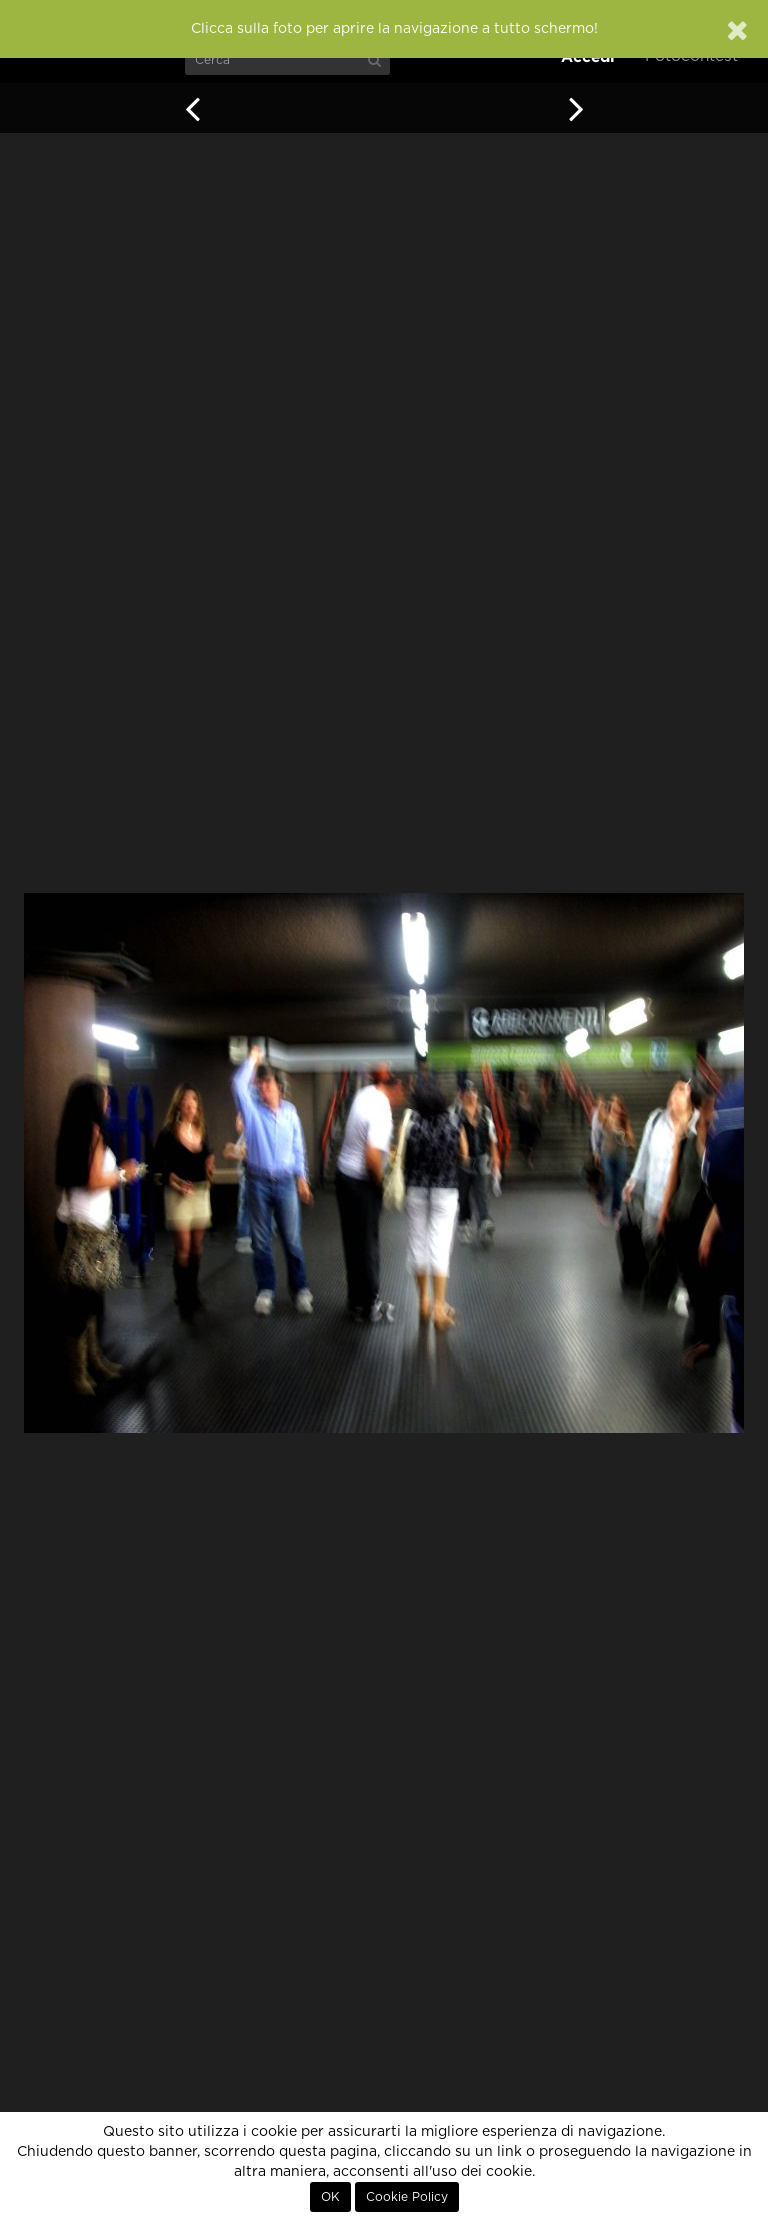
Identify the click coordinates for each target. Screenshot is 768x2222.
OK (330, 2197)
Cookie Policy (407, 2197)
